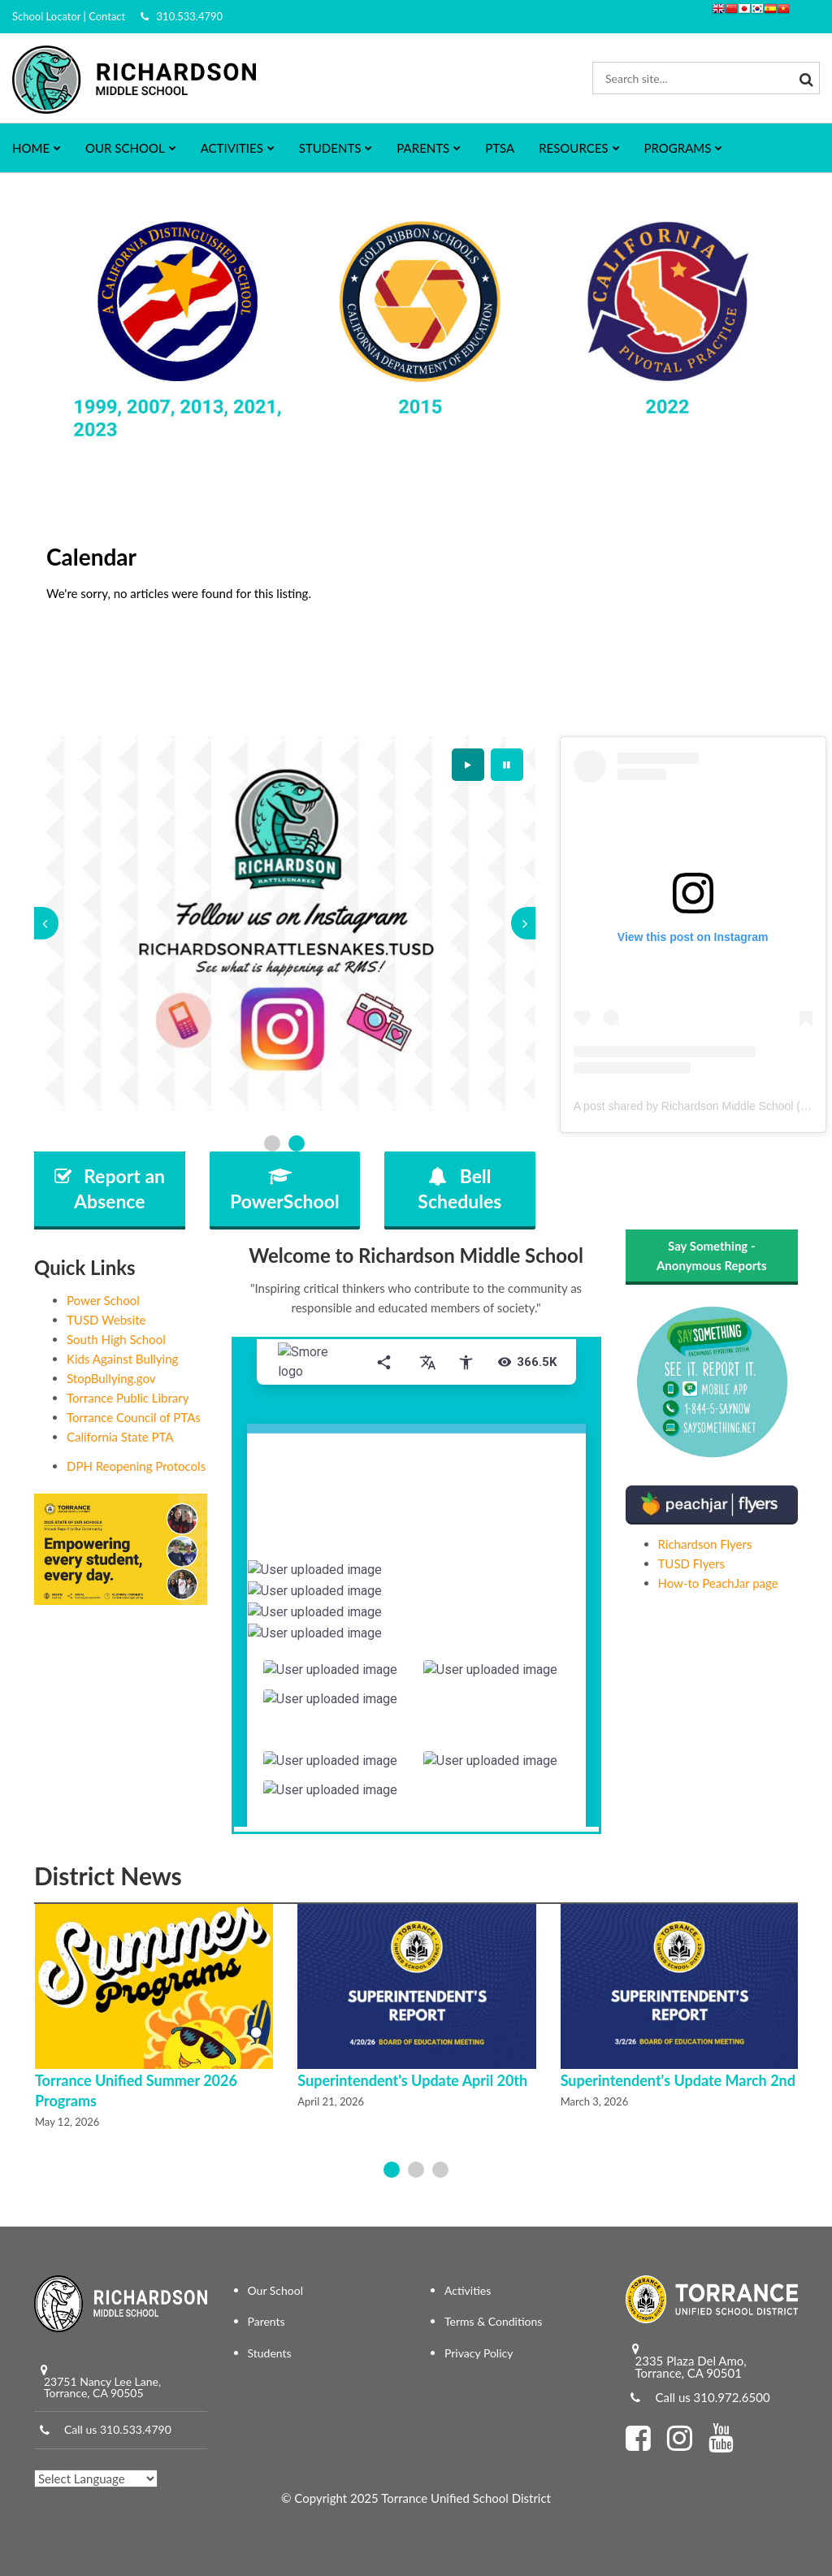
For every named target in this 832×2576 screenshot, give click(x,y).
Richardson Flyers (705, 1544)
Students (270, 2353)
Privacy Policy (478, 2353)
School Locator (46, 16)
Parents (266, 2321)
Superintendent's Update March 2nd (678, 2080)
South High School (116, 1339)
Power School (103, 1300)
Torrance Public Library (127, 1397)
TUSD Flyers (692, 1563)
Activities (467, 2290)
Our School (276, 2290)
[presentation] (46, 923)
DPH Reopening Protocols (136, 1466)
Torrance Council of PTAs (134, 1417)
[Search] (803, 78)
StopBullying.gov (111, 1378)
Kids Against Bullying (122, 1358)
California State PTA (120, 1436)
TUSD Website (106, 1319)
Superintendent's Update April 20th (412, 2080)
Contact (107, 16)
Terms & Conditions (493, 2321)
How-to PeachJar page (718, 1583)
